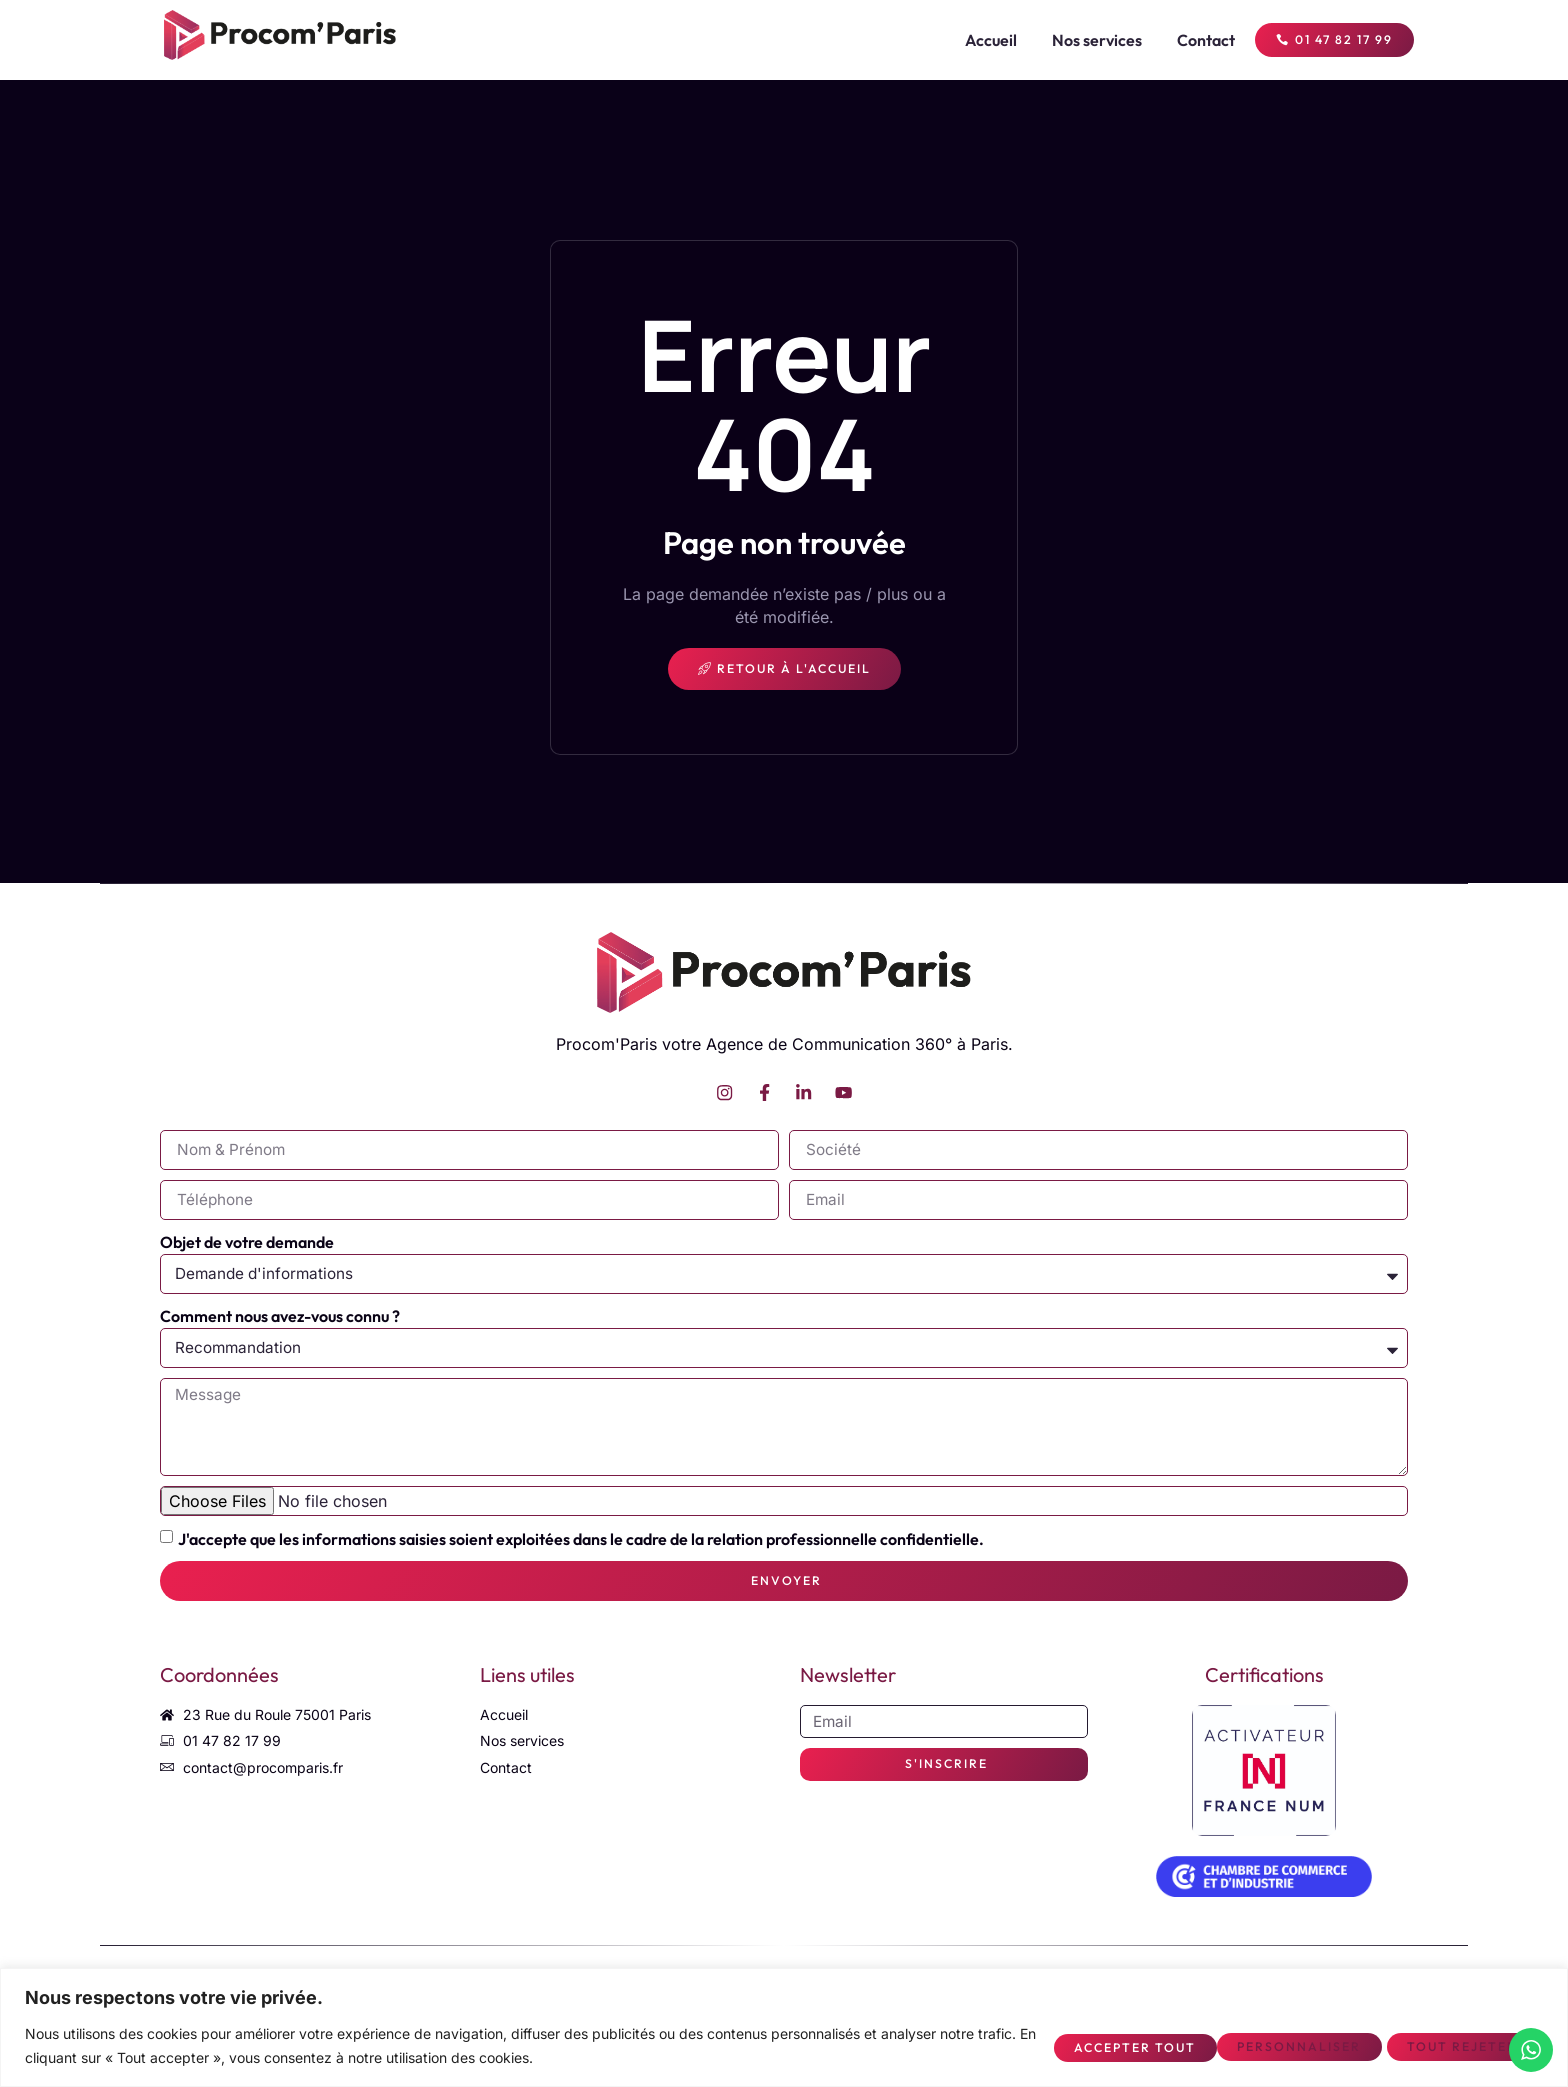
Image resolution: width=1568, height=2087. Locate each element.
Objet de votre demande (247, 1245)
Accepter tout (1451, 2045)
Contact (1189, 40)
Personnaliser (1084, 2045)
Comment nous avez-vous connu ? (280, 1319)
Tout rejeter (1267, 2045)
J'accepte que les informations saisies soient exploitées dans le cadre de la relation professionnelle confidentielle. (581, 1546)
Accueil (974, 40)
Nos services (1080, 40)
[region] (784, 2027)
